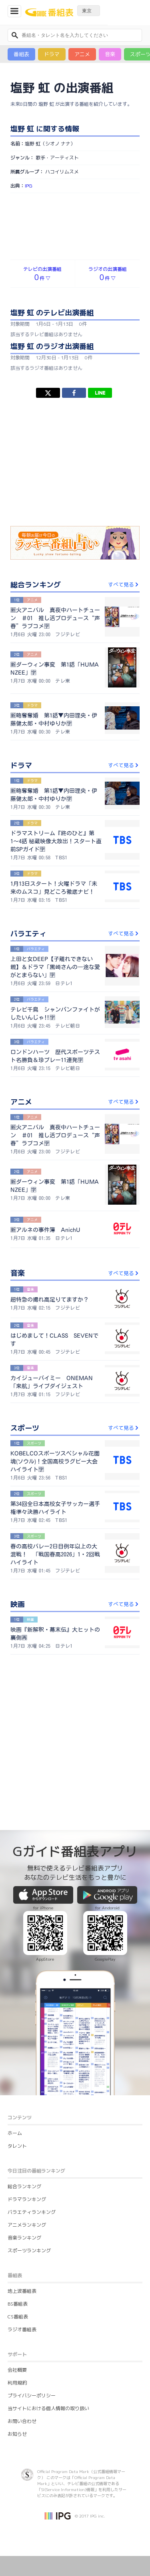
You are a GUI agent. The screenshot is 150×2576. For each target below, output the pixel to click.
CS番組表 (18, 2316)
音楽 (110, 54)
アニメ (82, 54)
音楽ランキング (24, 2237)
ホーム (15, 2133)
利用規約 (17, 2382)
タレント (17, 2146)
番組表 (21, 54)
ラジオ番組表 (22, 2329)
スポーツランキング (29, 2250)
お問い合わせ (22, 2421)
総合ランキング (24, 2186)
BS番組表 (18, 2303)
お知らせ (17, 2434)
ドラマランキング (27, 2199)
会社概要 (17, 2369)
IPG (28, 185)
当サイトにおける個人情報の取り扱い (48, 2408)
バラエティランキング (32, 2212)
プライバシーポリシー (32, 2395)
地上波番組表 (22, 2291)
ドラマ (52, 54)
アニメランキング (27, 2224)
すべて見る (124, 584)
